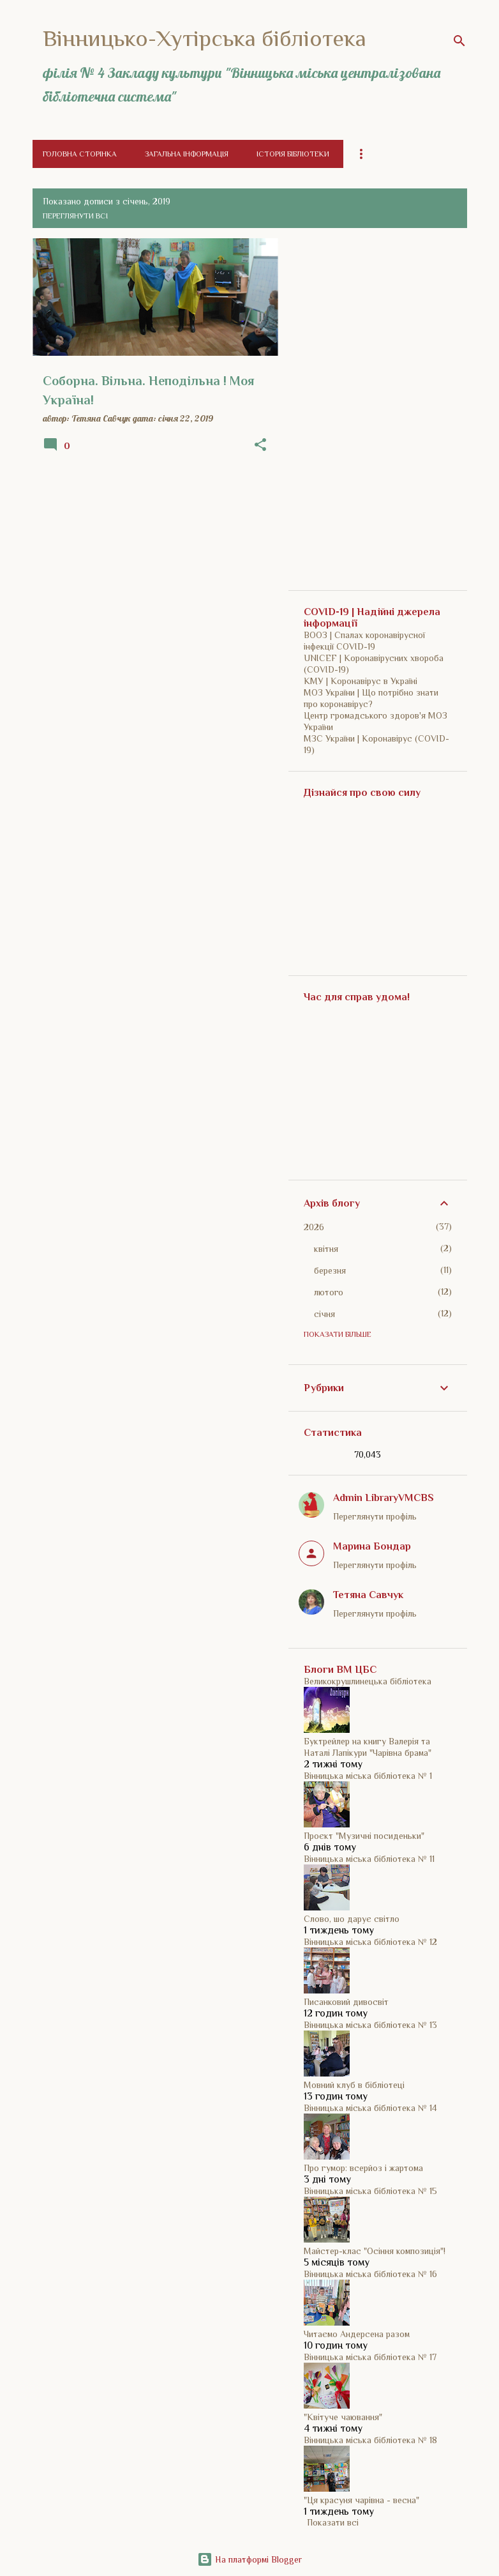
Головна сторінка (80, 153)
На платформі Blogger (249, 2559)
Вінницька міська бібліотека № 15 (370, 2191)
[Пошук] (459, 41)
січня (324, 1314)
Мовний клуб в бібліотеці (354, 2085)
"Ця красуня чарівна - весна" (361, 2500)
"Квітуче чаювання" (343, 2417)
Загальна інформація (186, 153)
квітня (326, 1249)
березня (330, 1270)
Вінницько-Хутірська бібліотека (204, 38)
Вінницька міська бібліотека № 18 (370, 2440)
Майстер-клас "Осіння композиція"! (374, 2251)
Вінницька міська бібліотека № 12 (370, 1942)
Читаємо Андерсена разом (357, 2334)
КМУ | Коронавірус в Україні (360, 681)
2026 (314, 1227)
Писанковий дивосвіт (346, 2002)
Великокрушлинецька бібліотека (367, 1681)
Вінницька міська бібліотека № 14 (370, 2108)
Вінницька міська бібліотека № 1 (368, 1776)
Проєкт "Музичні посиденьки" (364, 1836)
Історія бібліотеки (293, 153)
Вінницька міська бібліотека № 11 (369, 1859)
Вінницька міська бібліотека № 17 (370, 2357)
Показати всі (333, 2522)
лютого (328, 1292)
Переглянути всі (75, 215)
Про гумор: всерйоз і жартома (363, 2168)
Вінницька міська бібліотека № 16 (370, 2274)
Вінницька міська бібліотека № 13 (370, 2025)
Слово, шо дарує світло (351, 1919)
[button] (260, 445)
